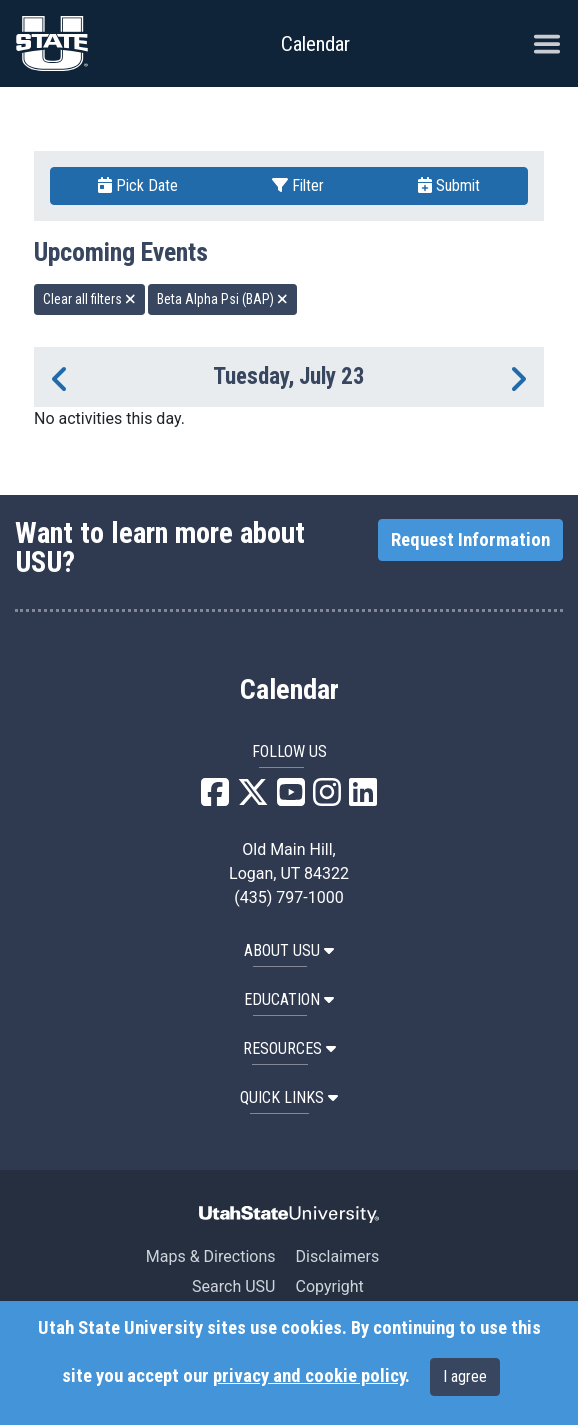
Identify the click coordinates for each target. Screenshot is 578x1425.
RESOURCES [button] (289, 1048)
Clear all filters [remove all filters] (89, 299)
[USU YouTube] (291, 798)
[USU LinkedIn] (363, 798)
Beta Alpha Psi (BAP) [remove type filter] (222, 299)
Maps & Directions (211, 1256)
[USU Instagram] (327, 798)
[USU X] (253, 798)
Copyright (329, 1286)
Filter (298, 185)
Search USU (233, 1286)
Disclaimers (337, 1256)
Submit (449, 185)
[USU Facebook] (215, 798)
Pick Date (138, 185)
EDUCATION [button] (289, 999)
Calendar (289, 690)
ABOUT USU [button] (289, 950)
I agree (465, 1376)
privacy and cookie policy (309, 1376)
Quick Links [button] (289, 1097)
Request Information (470, 540)
